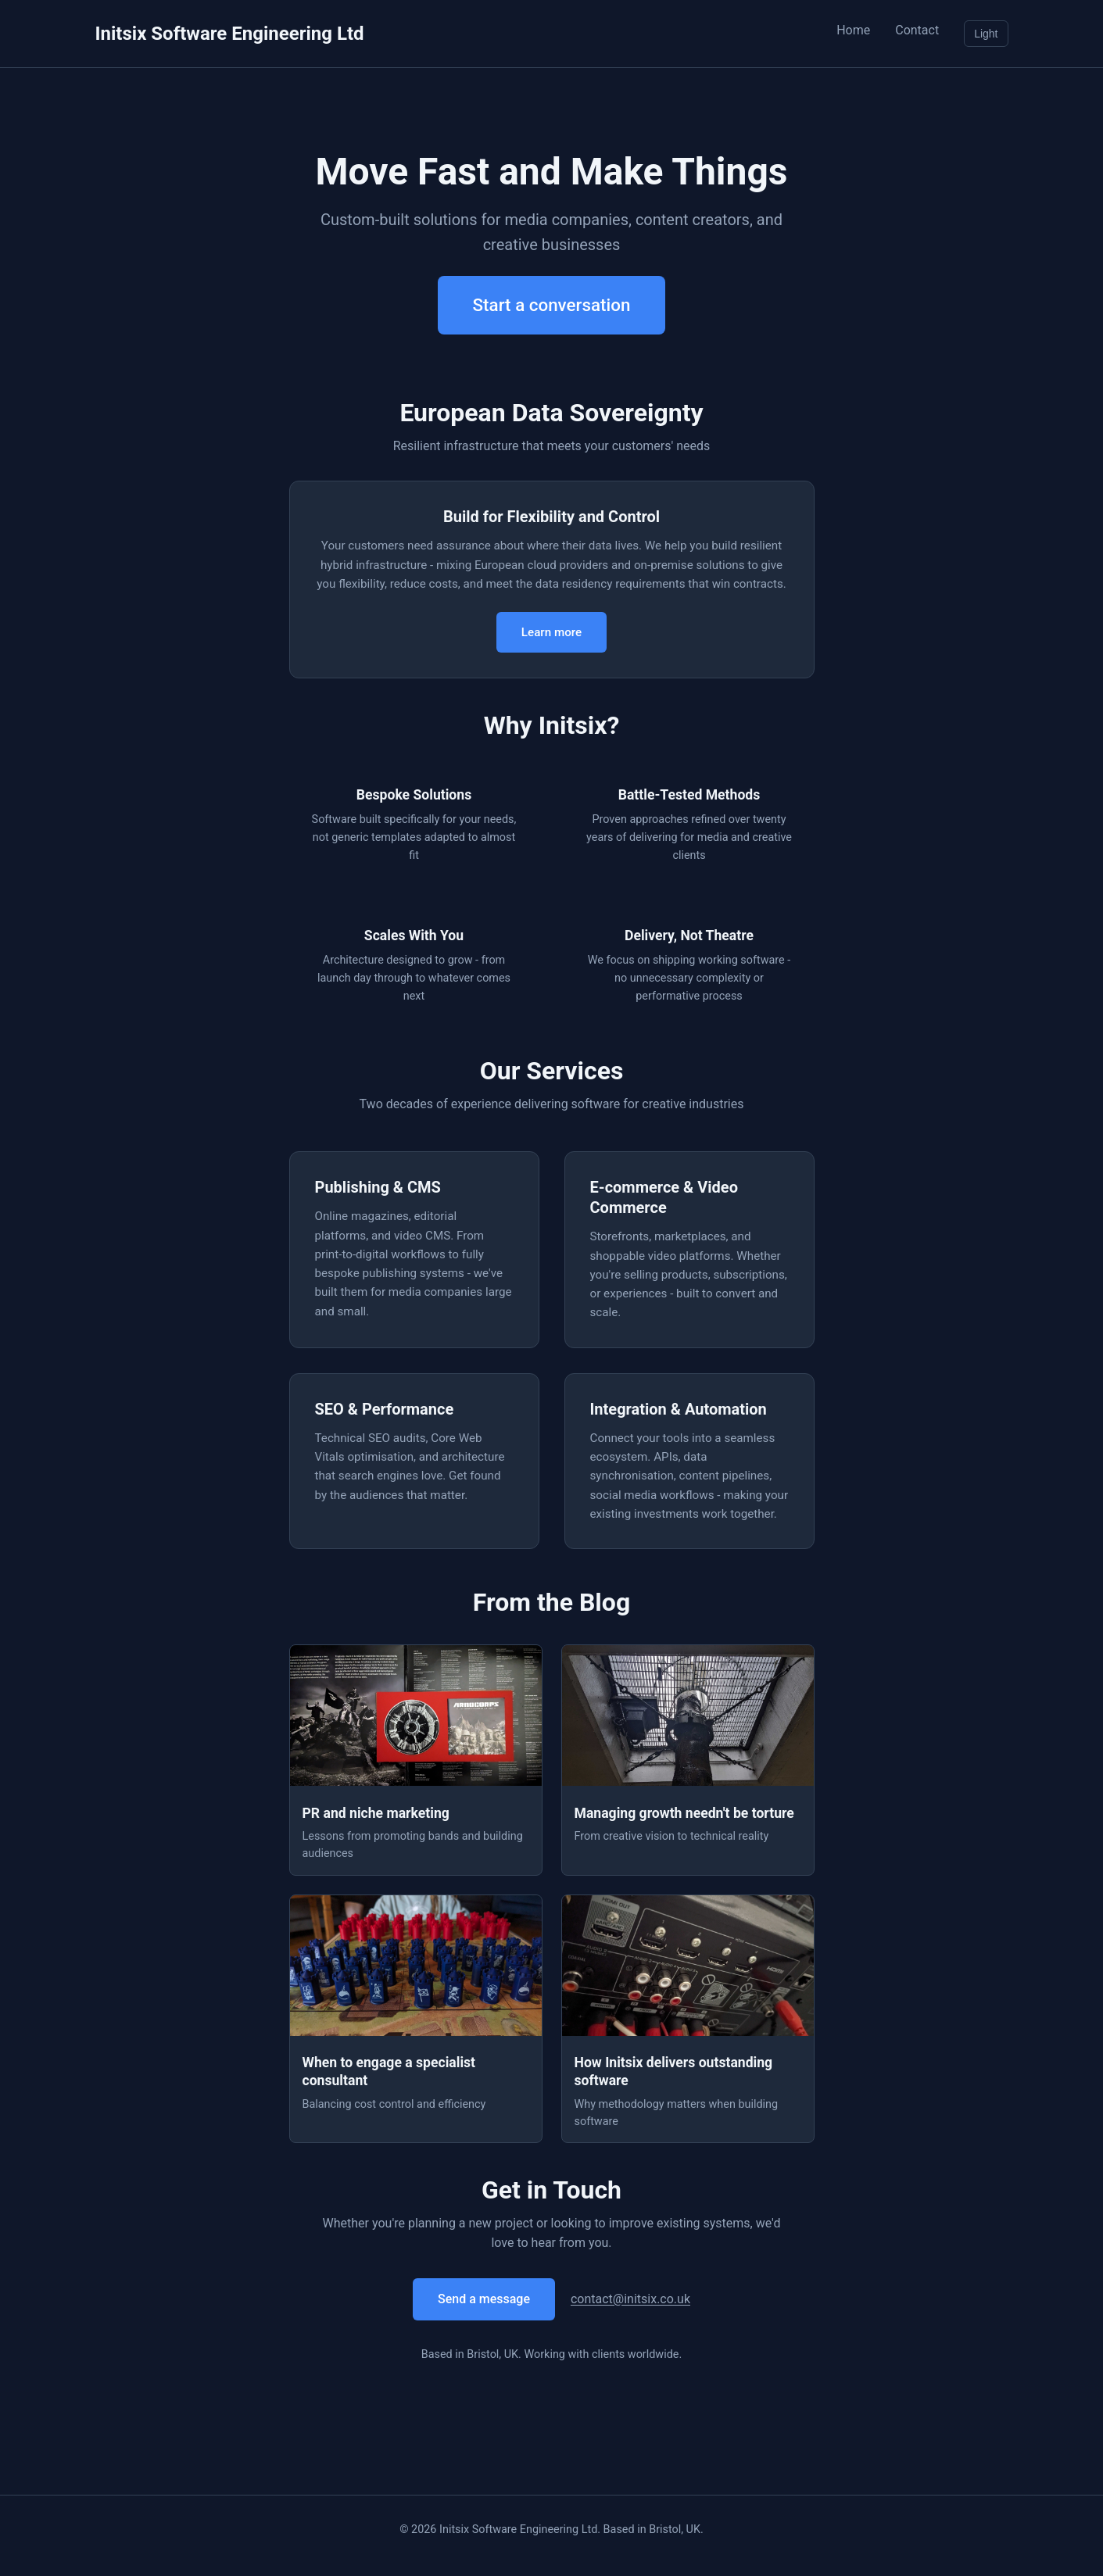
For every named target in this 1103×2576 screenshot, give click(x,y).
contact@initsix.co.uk (630, 2299)
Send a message (484, 2299)
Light (985, 33)
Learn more (551, 632)
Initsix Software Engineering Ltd (229, 34)
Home (853, 30)
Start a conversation (552, 305)
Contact (917, 30)
